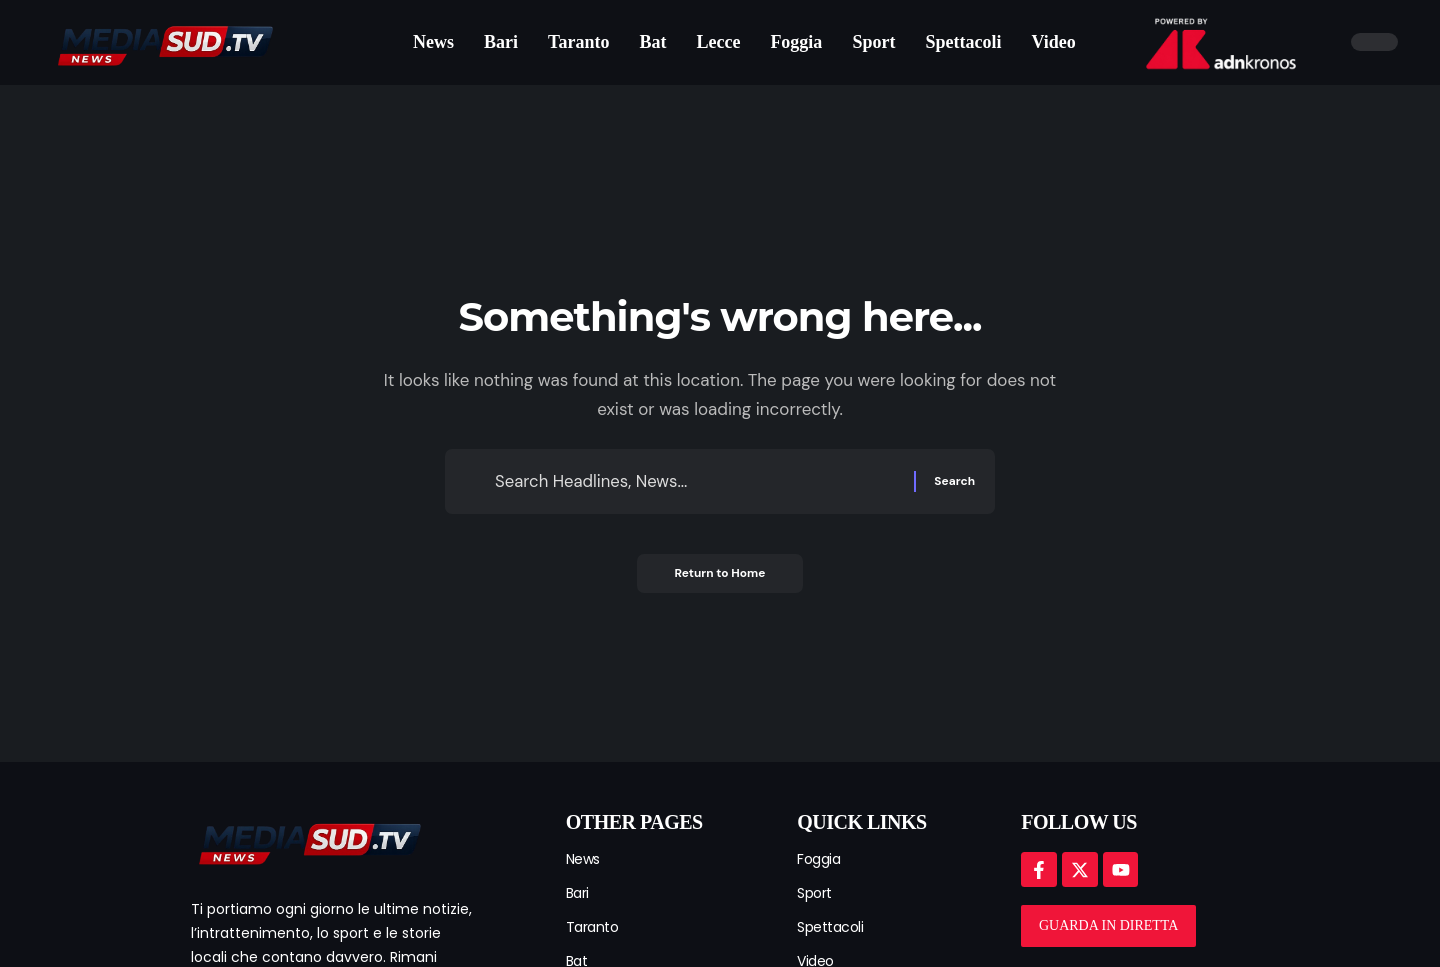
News (583, 859)
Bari (577, 893)
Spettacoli (830, 927)
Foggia (818, 859)
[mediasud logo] (308, 840)
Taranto (592, 927)
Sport (814, 893)
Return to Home (720, 576)
